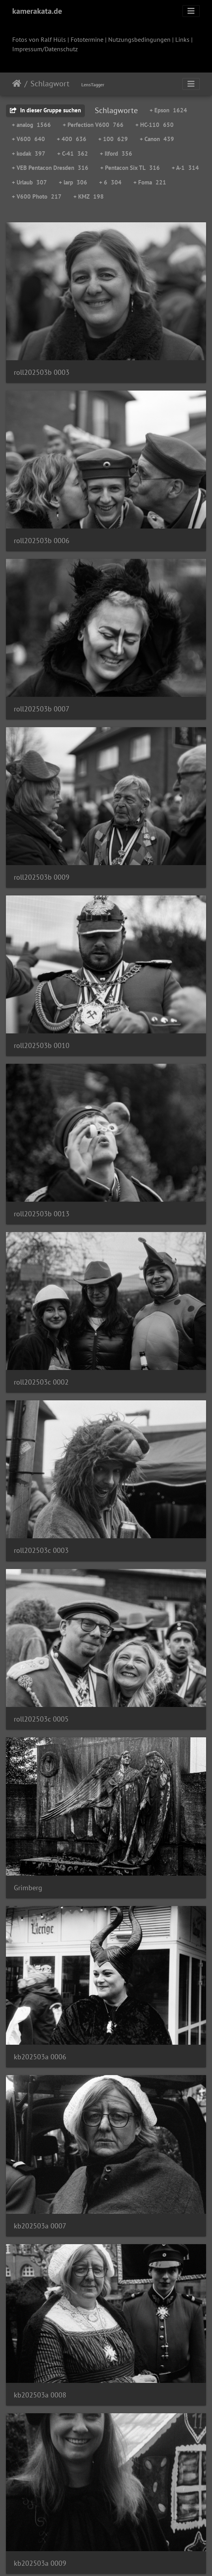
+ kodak (28, 153)
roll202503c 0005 (41, 1719)
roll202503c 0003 (41, 1550)
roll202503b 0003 (41, 372)
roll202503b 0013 (41, 1214)
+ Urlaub (29, 182)
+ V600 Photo (37, 196)
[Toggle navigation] (191, 11)
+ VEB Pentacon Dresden (50, 167)
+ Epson (168, 110)
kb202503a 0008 (40, 2395)
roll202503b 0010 (41, 1045)
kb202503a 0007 (40, 2226)
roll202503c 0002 (41, 1382)
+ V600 (28, 139)
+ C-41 (72, 153)
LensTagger (92, 84)
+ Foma (149, 182)
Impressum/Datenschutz (45, 49)
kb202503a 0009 (40, 2563)
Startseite (16, 83)
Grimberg (28, 1888)
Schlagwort (49, 83)
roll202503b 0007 (41, 709)
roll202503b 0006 (41, 540)
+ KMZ (88, 196)
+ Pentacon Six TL (130, 167)
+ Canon (157, 139)
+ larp (73, 182)
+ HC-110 (154, 124)
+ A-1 (185, 167)
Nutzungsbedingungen (139, 39)
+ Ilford (116, 153)
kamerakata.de (37, 11)
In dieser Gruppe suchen (45, 110)
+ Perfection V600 (93, 124)
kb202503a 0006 (40, 2057)
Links (182, 39)
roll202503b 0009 (41, 877)
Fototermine (87, 39)
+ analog (31, 124)
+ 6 (110, 182)
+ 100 (113, 139)
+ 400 (71, 139)
